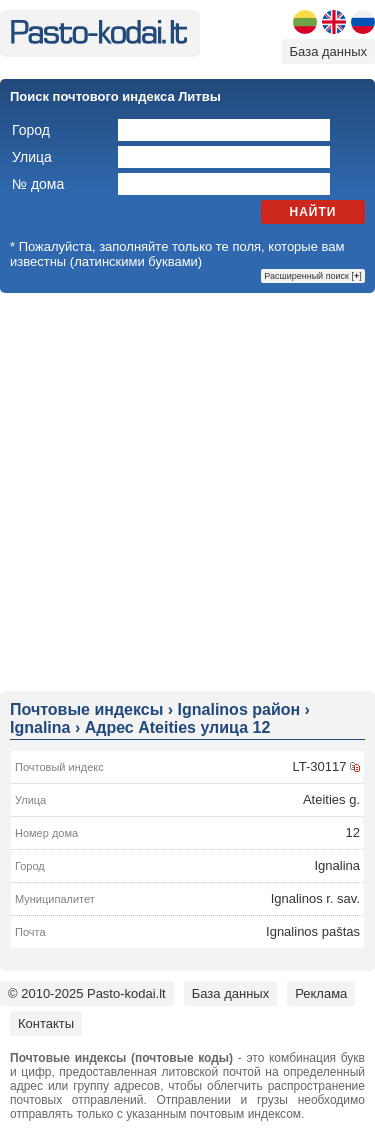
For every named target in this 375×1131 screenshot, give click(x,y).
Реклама (321, 993)
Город (31, 130)
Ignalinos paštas (313, 931)
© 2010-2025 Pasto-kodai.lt (87, 993)
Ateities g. (331, 799)
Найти (313, 212)
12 (353, 832)
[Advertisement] (187, 490)
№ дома (38, 184)
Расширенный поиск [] (313, 276)
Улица (32, 157)
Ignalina (337, 865)
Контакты (46, 1023)
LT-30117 (319, 766)
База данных (328, 51)
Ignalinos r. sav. (315, 898)
